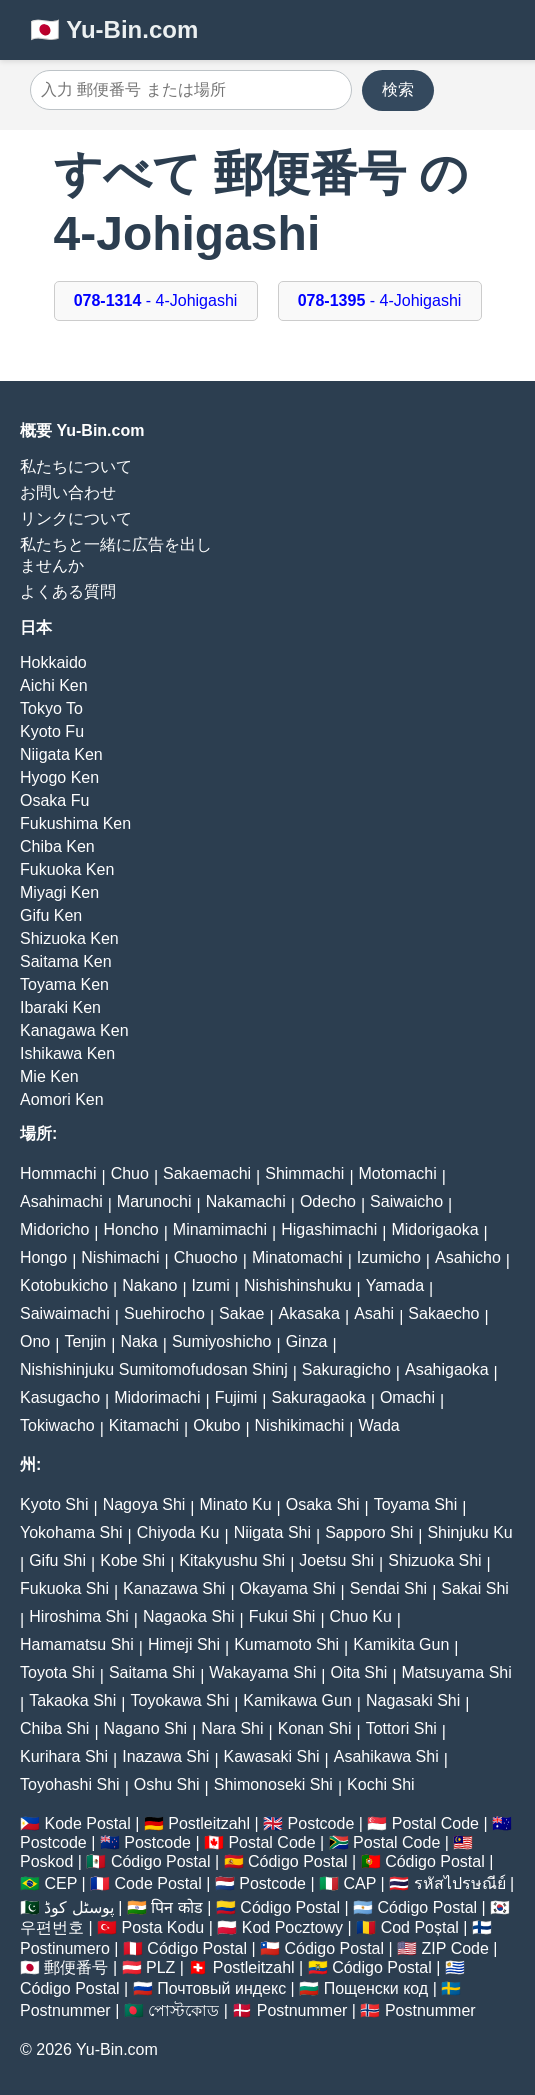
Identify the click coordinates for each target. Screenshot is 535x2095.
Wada (379, 1425)
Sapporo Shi (369, 1532)
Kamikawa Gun (297, 1700)
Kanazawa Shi (174, 1588)
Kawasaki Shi (272, 1756)
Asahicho (468, 1257)
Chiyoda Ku (178, 1532)
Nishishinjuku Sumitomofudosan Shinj (154, 1369)
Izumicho (389, 1257)
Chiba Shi (54, 1728)
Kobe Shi (132, 1560)
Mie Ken (49, 1076)
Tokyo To (51, 708)
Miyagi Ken (59, 892)
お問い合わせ (68, 492)
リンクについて (76, 518)
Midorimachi (157, 1397)
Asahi (374, 1313)
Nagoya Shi (144, 1504)
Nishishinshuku (298, 1285)
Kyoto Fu (52, 731)
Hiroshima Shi (79, 1616)
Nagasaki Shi (413, 1700)
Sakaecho (443, 1313)
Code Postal (158, 1883)
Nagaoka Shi (189, 1616)
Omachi (407, 1397)
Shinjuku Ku (469, 1532)
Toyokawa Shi (179, 1700)
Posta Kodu (163, 1927)
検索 (398, 89)
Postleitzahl (209, 1823)
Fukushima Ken (75, 823)
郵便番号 (76, 1967)
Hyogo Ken (59, 777)
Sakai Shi (475, 1588)
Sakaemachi (207, 1173)
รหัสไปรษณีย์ (460, 1883)
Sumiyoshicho (222, 1341)
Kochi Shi (381, 1784)
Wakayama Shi (262, 1672)
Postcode (321, 1823)
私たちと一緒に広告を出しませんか (116, 555)
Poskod (46, 1861)
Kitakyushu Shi (232, 1560)
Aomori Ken (62, 1099)
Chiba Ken (57, 846)
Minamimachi (220, 1229)
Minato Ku (236, 1504)
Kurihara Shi (64, 1756)
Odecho (328, 1201)
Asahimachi (61, 1201)
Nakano (149, 1285)
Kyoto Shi (54, 1504)
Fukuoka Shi (64, 1588)
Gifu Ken (51, 915)
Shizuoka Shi (434, 1560)
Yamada (395, 1285)
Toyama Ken (64, 984)
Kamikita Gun (401, 1644)
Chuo (130, 1173)
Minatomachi (297, 1257)
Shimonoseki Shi (273, 1784)
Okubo (216, 1425)
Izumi (211, 1285)
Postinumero (65, 1948)
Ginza (307, 1341)
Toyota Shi (57, 1672)
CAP (359, 1883)
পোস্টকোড (183, 2010)
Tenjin (85, 1341)
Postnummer (65, 2010)
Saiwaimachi (65, 1313)
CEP (60, 1883)
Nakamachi (246, 1201)
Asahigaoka (447, 1369)
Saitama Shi (152, 1672)
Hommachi (58, 1173)
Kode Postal (87, 1823)
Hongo (43, 1257)
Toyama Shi (416, 1504)
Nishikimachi (300, 1425)
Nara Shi (232, 1728)
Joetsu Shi (336, 1560)
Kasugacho (60, 1397)
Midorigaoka (434, 1229)
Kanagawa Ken (74, 1030)
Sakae (241, 1313)
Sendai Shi (388, 1588)
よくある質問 (68, 591)
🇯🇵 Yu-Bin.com (114, 29)
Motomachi (398, 1173)
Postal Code (435, 1823)
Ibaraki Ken (60, 1007)
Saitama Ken (66, 961)
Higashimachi (329, 1229)
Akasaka (309, 1313)
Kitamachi (144, 1425)
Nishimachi (120, 1257)
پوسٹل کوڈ (78, 1907)
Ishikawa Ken (67, 1053)
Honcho (131, 1229)
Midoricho (54, 1229)
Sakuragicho (346, 1369)
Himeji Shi (184, 1644)
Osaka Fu (54, 800)
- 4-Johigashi (156, 300)
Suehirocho (164, 1313)
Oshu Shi (167, 1784)
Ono (35, 1341)
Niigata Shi (272, 1532)
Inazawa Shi (165, 1756)
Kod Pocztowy (292, 1927)
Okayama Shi (288, 1588)
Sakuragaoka (318, 1397)
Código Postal (161, 1861)
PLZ (160, 1967)
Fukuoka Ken (67, 869)
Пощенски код (376, 1988)
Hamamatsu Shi (77, 1644)
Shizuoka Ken (69, 938)
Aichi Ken (54, 685)
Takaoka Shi (72, 1700)
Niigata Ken (61, 754)
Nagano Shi (146, 1728)
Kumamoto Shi (286, 1644)
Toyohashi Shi (70, 1784)
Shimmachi (304, 1173)
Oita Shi (358, 1672)
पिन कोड (176, 1907)
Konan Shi (315, 1728)
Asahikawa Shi (386, 1756)
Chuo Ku (361, 1616)
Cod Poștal (420, 1927)
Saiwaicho (406, 1201)
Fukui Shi (282, 1616)
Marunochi (154, 1201)
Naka (138, 1341)
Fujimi (236, 1397)
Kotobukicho (64, 1285)
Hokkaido (53, 662)
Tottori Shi (401, 1728)
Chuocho (206, 1257)
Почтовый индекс (221, 1988)
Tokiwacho (57, 1425)
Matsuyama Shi (457, 1672)
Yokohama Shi (71, 1532)
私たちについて (76, 466)
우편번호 (52, 1927)
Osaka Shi (323, 1504)
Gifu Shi (57, 1560)
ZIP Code (455, 1948)
